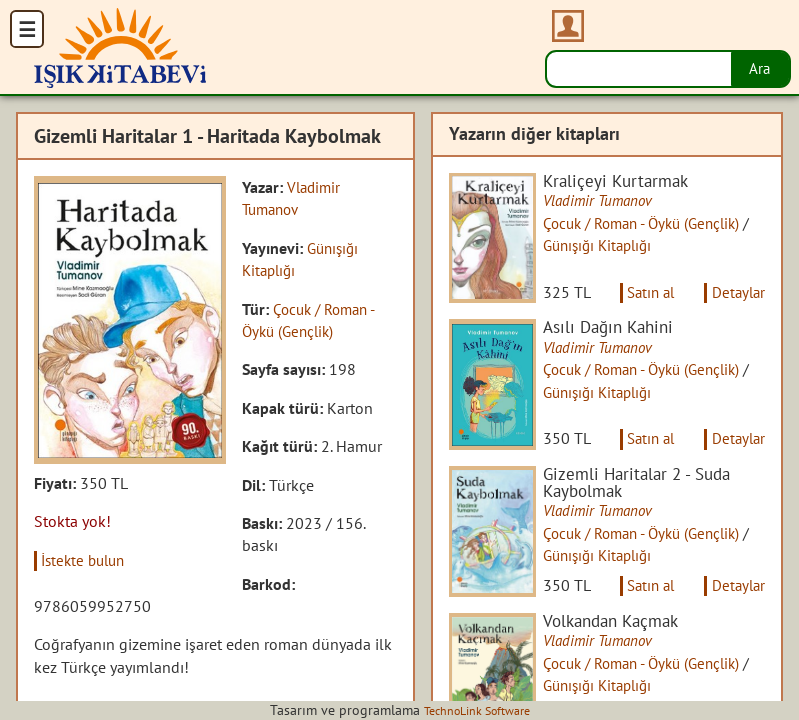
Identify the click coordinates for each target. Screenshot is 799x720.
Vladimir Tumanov (610, 202)
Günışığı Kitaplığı (622, 247)
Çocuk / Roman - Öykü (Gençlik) (659, 224)
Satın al (641, 305)
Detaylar (736, 305)
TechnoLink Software (477, 710)
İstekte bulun (88, 560)
